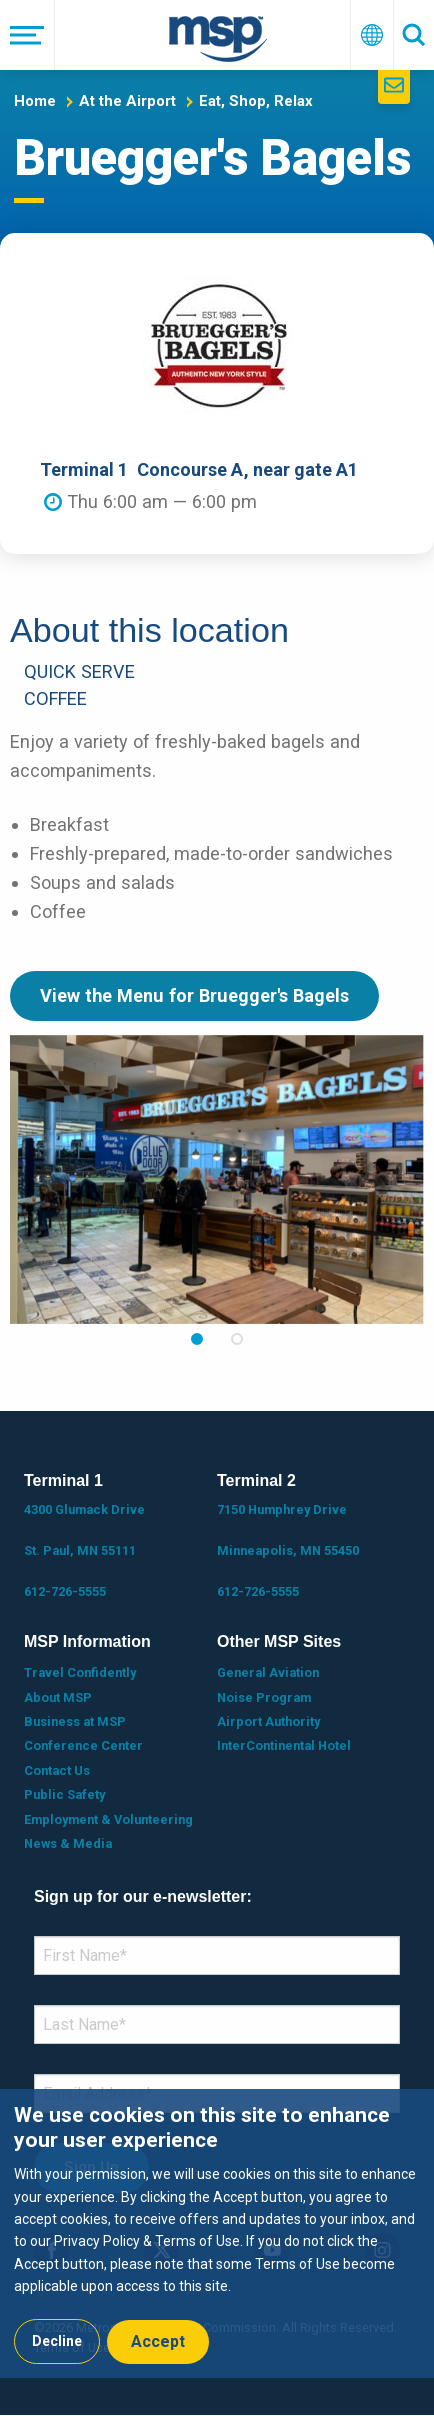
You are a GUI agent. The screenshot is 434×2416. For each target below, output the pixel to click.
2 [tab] (237, 1339)
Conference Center (83, 1745)
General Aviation (268, 1672)
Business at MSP (75, 1721)
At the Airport (127, 101)
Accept (158, 2341)
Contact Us (57, 1770)
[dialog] (217, 2233)
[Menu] (27, 35)
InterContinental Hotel (284, 1745)
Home (35, 101)
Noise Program (264, 1697)
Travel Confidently (80, 1672)
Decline (57, 2341)
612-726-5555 (65, 1591)
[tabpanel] (217, 1179)
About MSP (58, 1697)
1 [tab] (197, 1339)
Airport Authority (268, 1721)
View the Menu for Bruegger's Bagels (194, 995)
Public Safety (64, 1794)
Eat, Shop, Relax (256, 101)
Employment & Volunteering (108, 1819)
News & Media (68, 1843)
